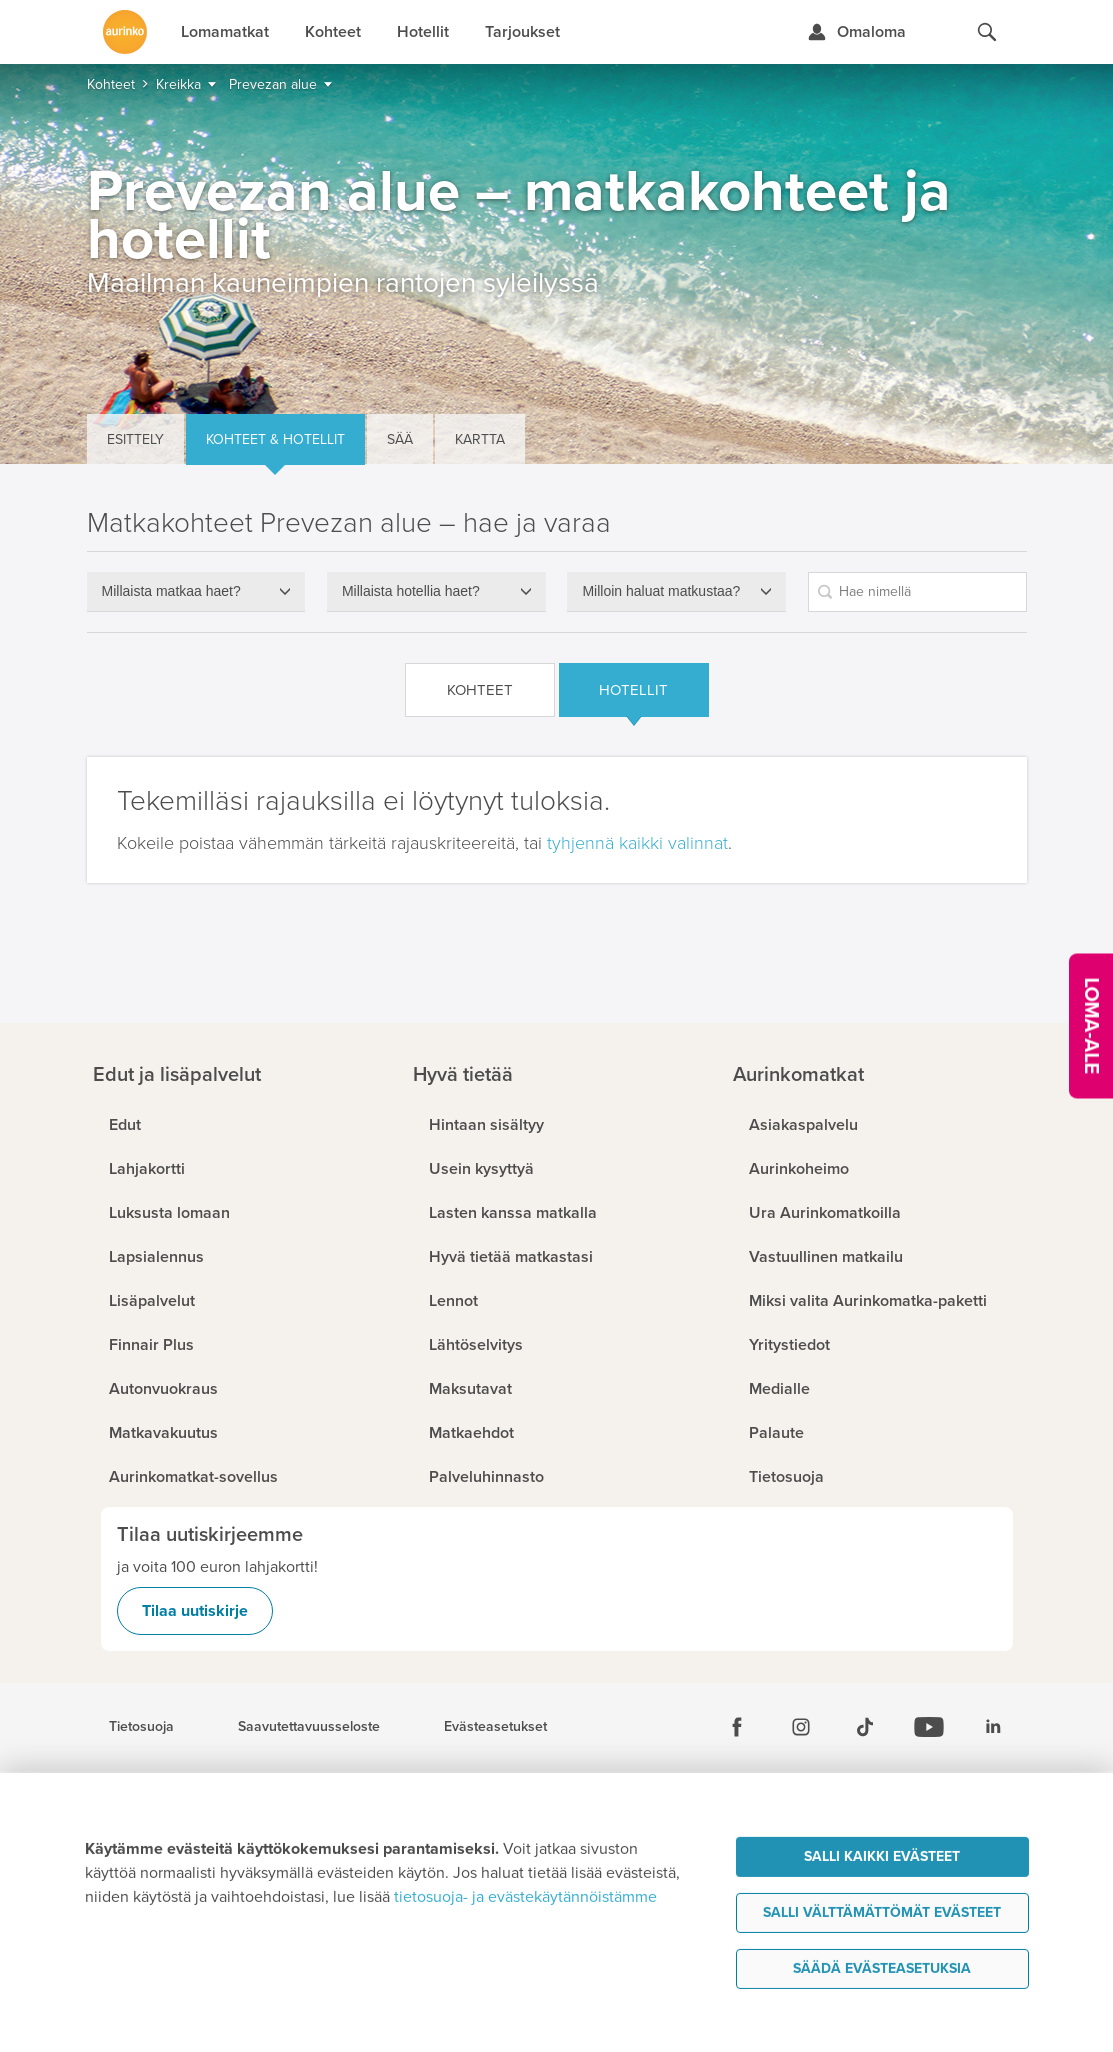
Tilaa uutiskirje (195, 1611)
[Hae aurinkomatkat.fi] (987, 32)
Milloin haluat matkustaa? (661, 591)
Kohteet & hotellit (275, 439)
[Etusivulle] (125, 32)
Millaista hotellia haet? (411, 591)
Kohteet (480, 690)
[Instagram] (801, 1727)
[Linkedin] (993, 1727)
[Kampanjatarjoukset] (1091, 1026)
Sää (400, 439)
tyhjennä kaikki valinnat (637, 843)
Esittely (135, 439)
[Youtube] (929, 1727)
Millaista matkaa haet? (171, 591)
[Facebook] (737, 1727)
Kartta (480, 439)
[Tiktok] (865, 1727)
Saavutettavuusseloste (309, 1727)
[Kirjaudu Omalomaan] (856, 32)
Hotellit (633, 690)
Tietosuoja (141, 1727)
